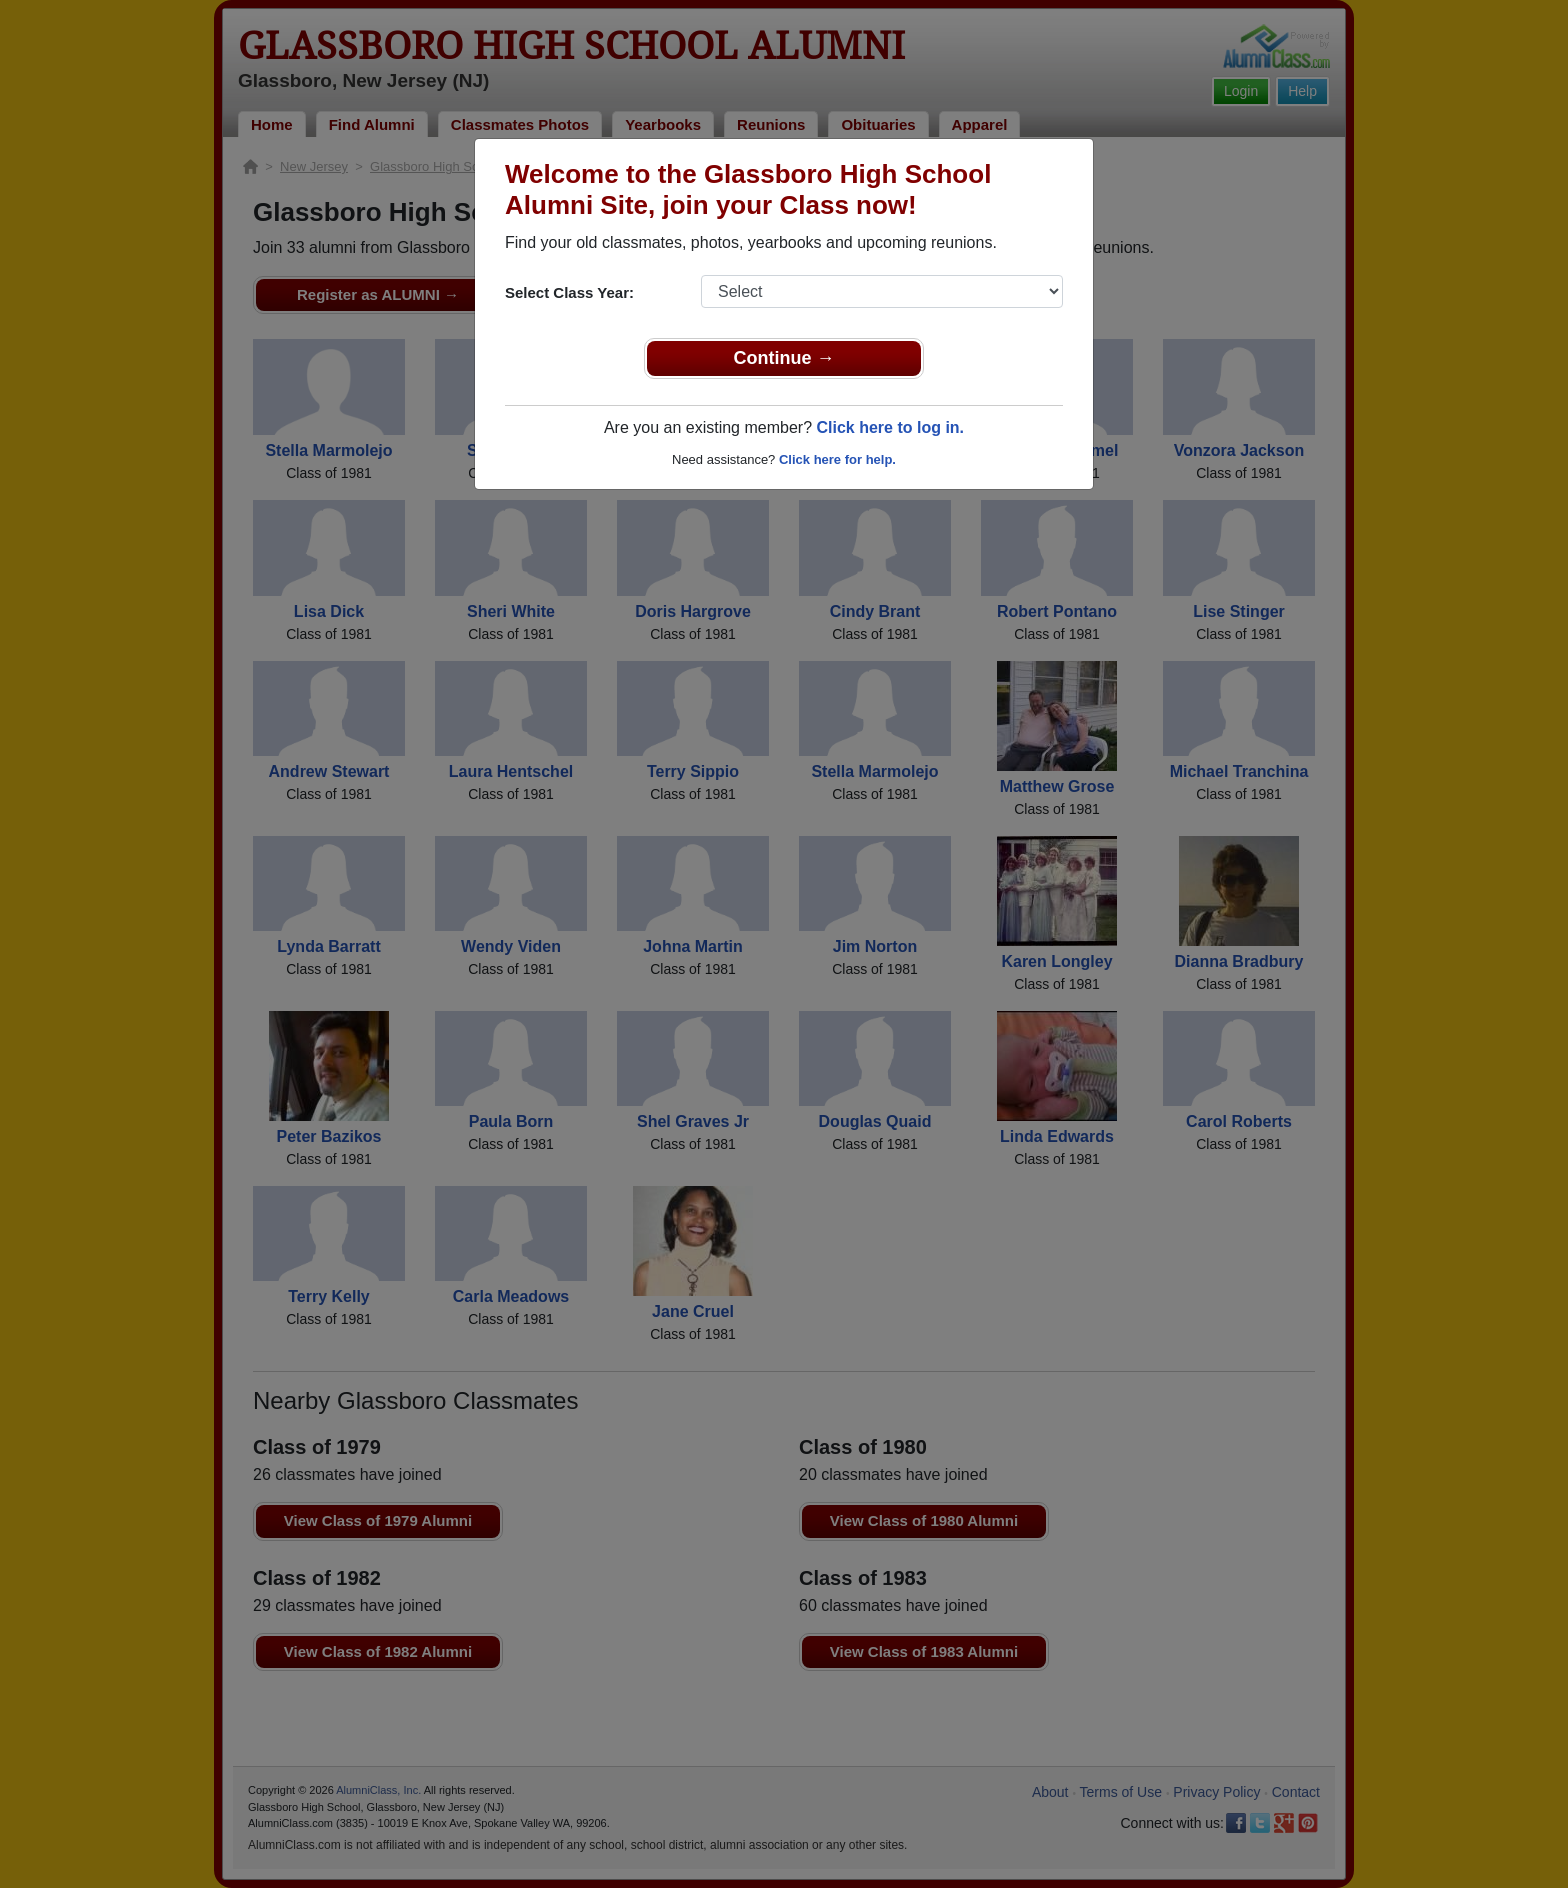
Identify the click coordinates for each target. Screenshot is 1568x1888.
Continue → (784, 358)
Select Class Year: (569, 292)
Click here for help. (837, 459)
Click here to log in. (890, 427)
